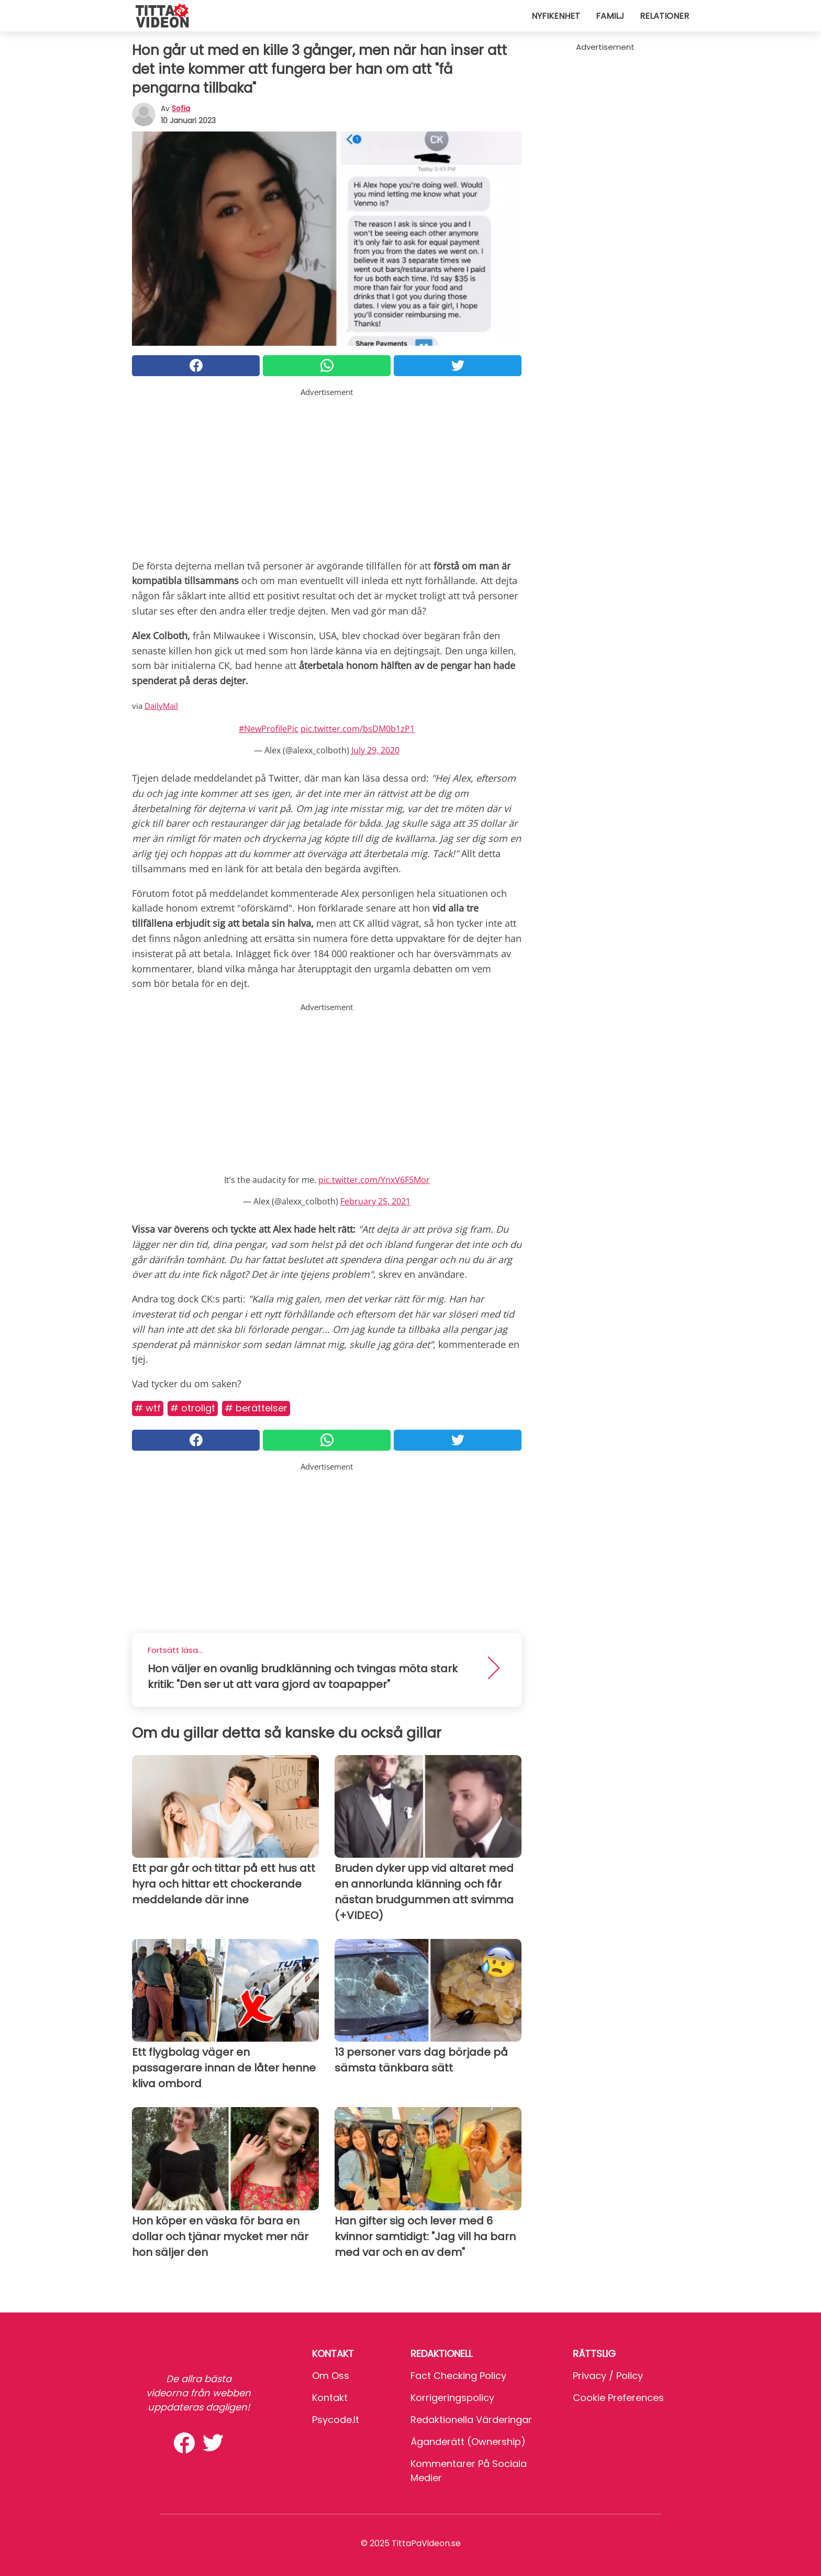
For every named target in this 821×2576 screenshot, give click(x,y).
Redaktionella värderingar (471, 2419)
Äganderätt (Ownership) (468, 2441)
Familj (610, 16)
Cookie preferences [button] (618, 2397)
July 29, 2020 (375, 750)
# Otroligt (192, 1408)
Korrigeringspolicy (452, 2397)
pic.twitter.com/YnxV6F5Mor (374, 1180)
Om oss (330, 2375)
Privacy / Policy (608, 2375)
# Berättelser (256, 1408)
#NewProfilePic (268, 729)
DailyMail (161, 705)
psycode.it (335, 2419)
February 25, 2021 (375, 1201)
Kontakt (330, 2397)
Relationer (664, 16)
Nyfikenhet (555, 16)
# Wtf (148, 1408)
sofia (181, 108)
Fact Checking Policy (458, 2375)
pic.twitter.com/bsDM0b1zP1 (358, 729)
